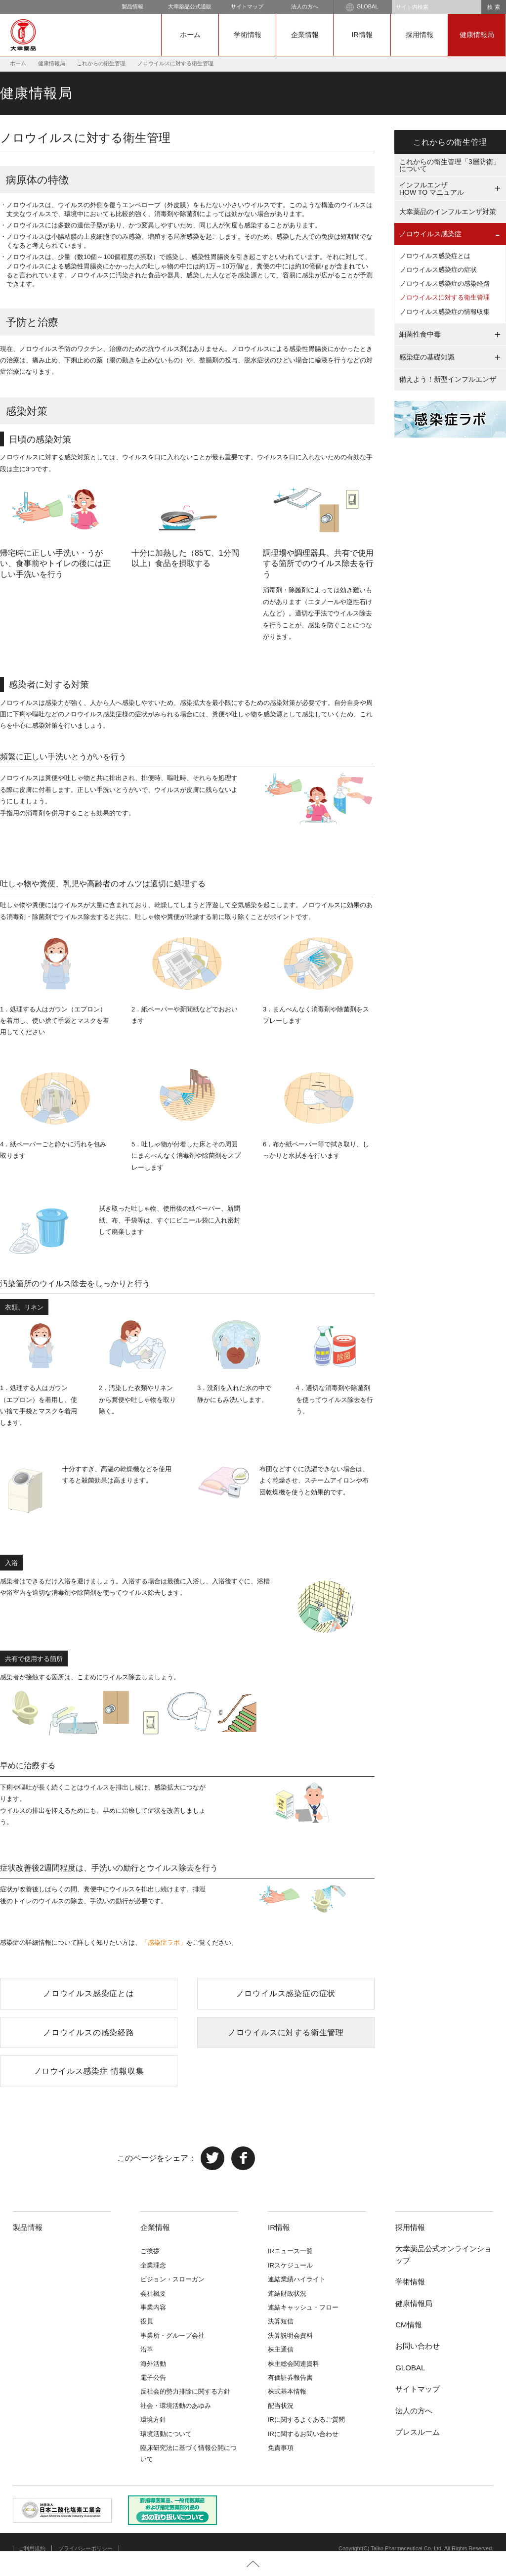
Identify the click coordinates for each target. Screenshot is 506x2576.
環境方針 (153, 2419)
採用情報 (419, 35)
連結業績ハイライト (297, 2279)
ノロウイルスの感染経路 (88, 2032)
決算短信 (281, 2321)
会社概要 (153, 2293)
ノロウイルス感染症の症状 (286, 1993)
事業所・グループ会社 (172, 2335)
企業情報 (305, 35)
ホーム (190, 35)
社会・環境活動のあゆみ (175, 2405)
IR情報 (362, 35)
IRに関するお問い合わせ (303, 2434)
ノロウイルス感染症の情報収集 (445, 311)
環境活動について (166, 2434)
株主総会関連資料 (293, 2363)
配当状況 (281, 2405)
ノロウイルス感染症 (430, 234)
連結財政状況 (287, 2293)
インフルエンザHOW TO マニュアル (431, 188)
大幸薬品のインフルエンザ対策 (447, 212)
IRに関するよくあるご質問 (306, 2419)
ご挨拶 (150, 2251)
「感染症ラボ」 (163, 1942)
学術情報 (247, 35)
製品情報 (132, 6)
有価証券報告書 (290, 2377)
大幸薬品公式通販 (189, 6)
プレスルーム (417, 2432)
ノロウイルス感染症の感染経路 (445, 283)
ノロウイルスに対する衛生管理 (286, 2032)
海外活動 (153, 2363)
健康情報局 (477, 35)
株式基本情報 (287, 2391)
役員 (146, 2321)
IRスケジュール (290, 2265)
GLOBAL (362, 7)
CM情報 (408, 2324)
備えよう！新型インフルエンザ (447, 379)
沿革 (146, 2349)
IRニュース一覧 (290, 2251)
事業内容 (153, 2307)
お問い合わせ (417, 2346)
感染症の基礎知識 (427, 357)
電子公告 (153, 2377)
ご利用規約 (31, 2548)
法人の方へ (304, 6)
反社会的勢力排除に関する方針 (185, 2391)
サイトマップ (247, 6)
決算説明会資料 (290, 2335)
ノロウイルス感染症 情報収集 (89, 2071)
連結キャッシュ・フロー (303, 2307)
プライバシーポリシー (85, 2548)
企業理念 (153, 2265)
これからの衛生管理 (101, 63)
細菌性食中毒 (420, 334)
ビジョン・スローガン (172, 2279)
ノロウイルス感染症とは (88, 1993)
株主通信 (281, 2349)
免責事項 (281, 2447)
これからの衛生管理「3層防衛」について (449, 165)
